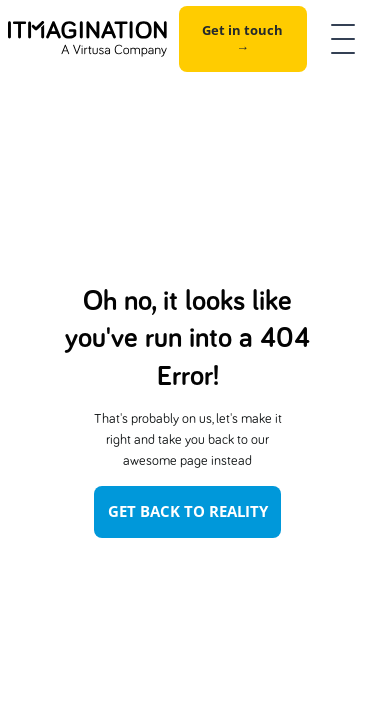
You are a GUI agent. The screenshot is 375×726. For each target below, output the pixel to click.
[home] (87, 39)
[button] (339, 39)
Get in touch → (242, 38)
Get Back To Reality (188, 511)
